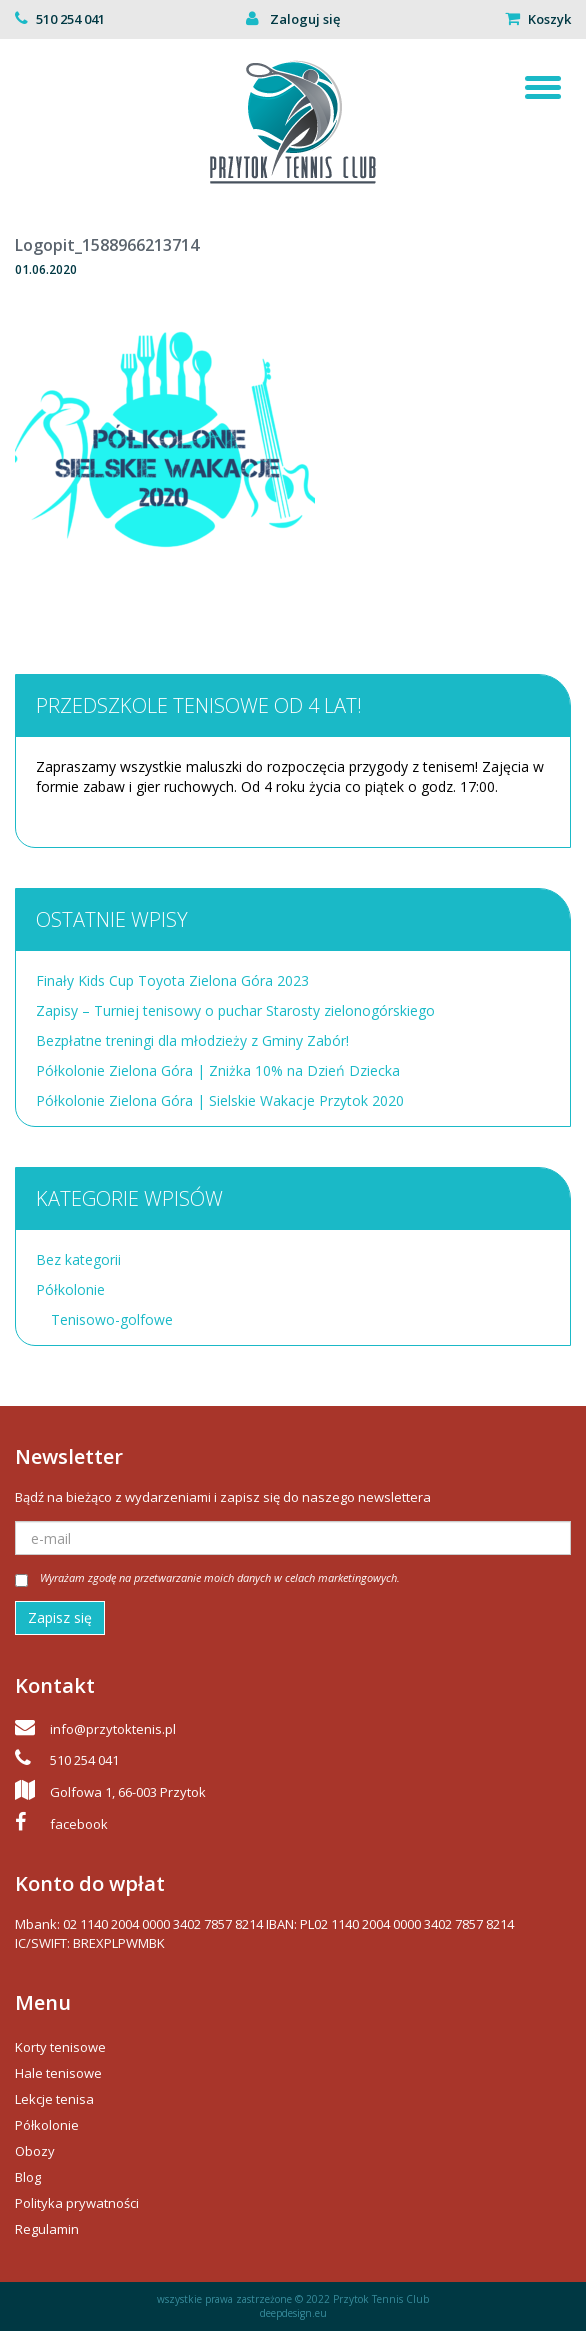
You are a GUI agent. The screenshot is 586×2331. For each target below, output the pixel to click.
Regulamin (47, 2229)
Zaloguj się (303, 19)
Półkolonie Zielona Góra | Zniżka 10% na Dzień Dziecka (218, 1070)
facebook (79, 1824)
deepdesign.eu (293, 2313)
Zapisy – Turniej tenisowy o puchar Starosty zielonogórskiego (235, 1010)
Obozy (35, 2151)
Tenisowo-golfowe (112, 1319)
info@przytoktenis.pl (113, 1729)
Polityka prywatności (77, 2203)
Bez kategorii (78, 1259)
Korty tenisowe (60, 2047)
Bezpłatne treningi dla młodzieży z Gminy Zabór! (192, 1040)
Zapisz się (60, 1617)
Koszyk (549, 19)
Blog (28, 2177)
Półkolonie (70, 1289)
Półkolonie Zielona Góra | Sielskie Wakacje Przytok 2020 (220, 1100)
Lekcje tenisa (54, 2099)
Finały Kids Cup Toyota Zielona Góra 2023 (172, 980)
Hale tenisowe (58, 2073)
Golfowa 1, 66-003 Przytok (128, 1792)
